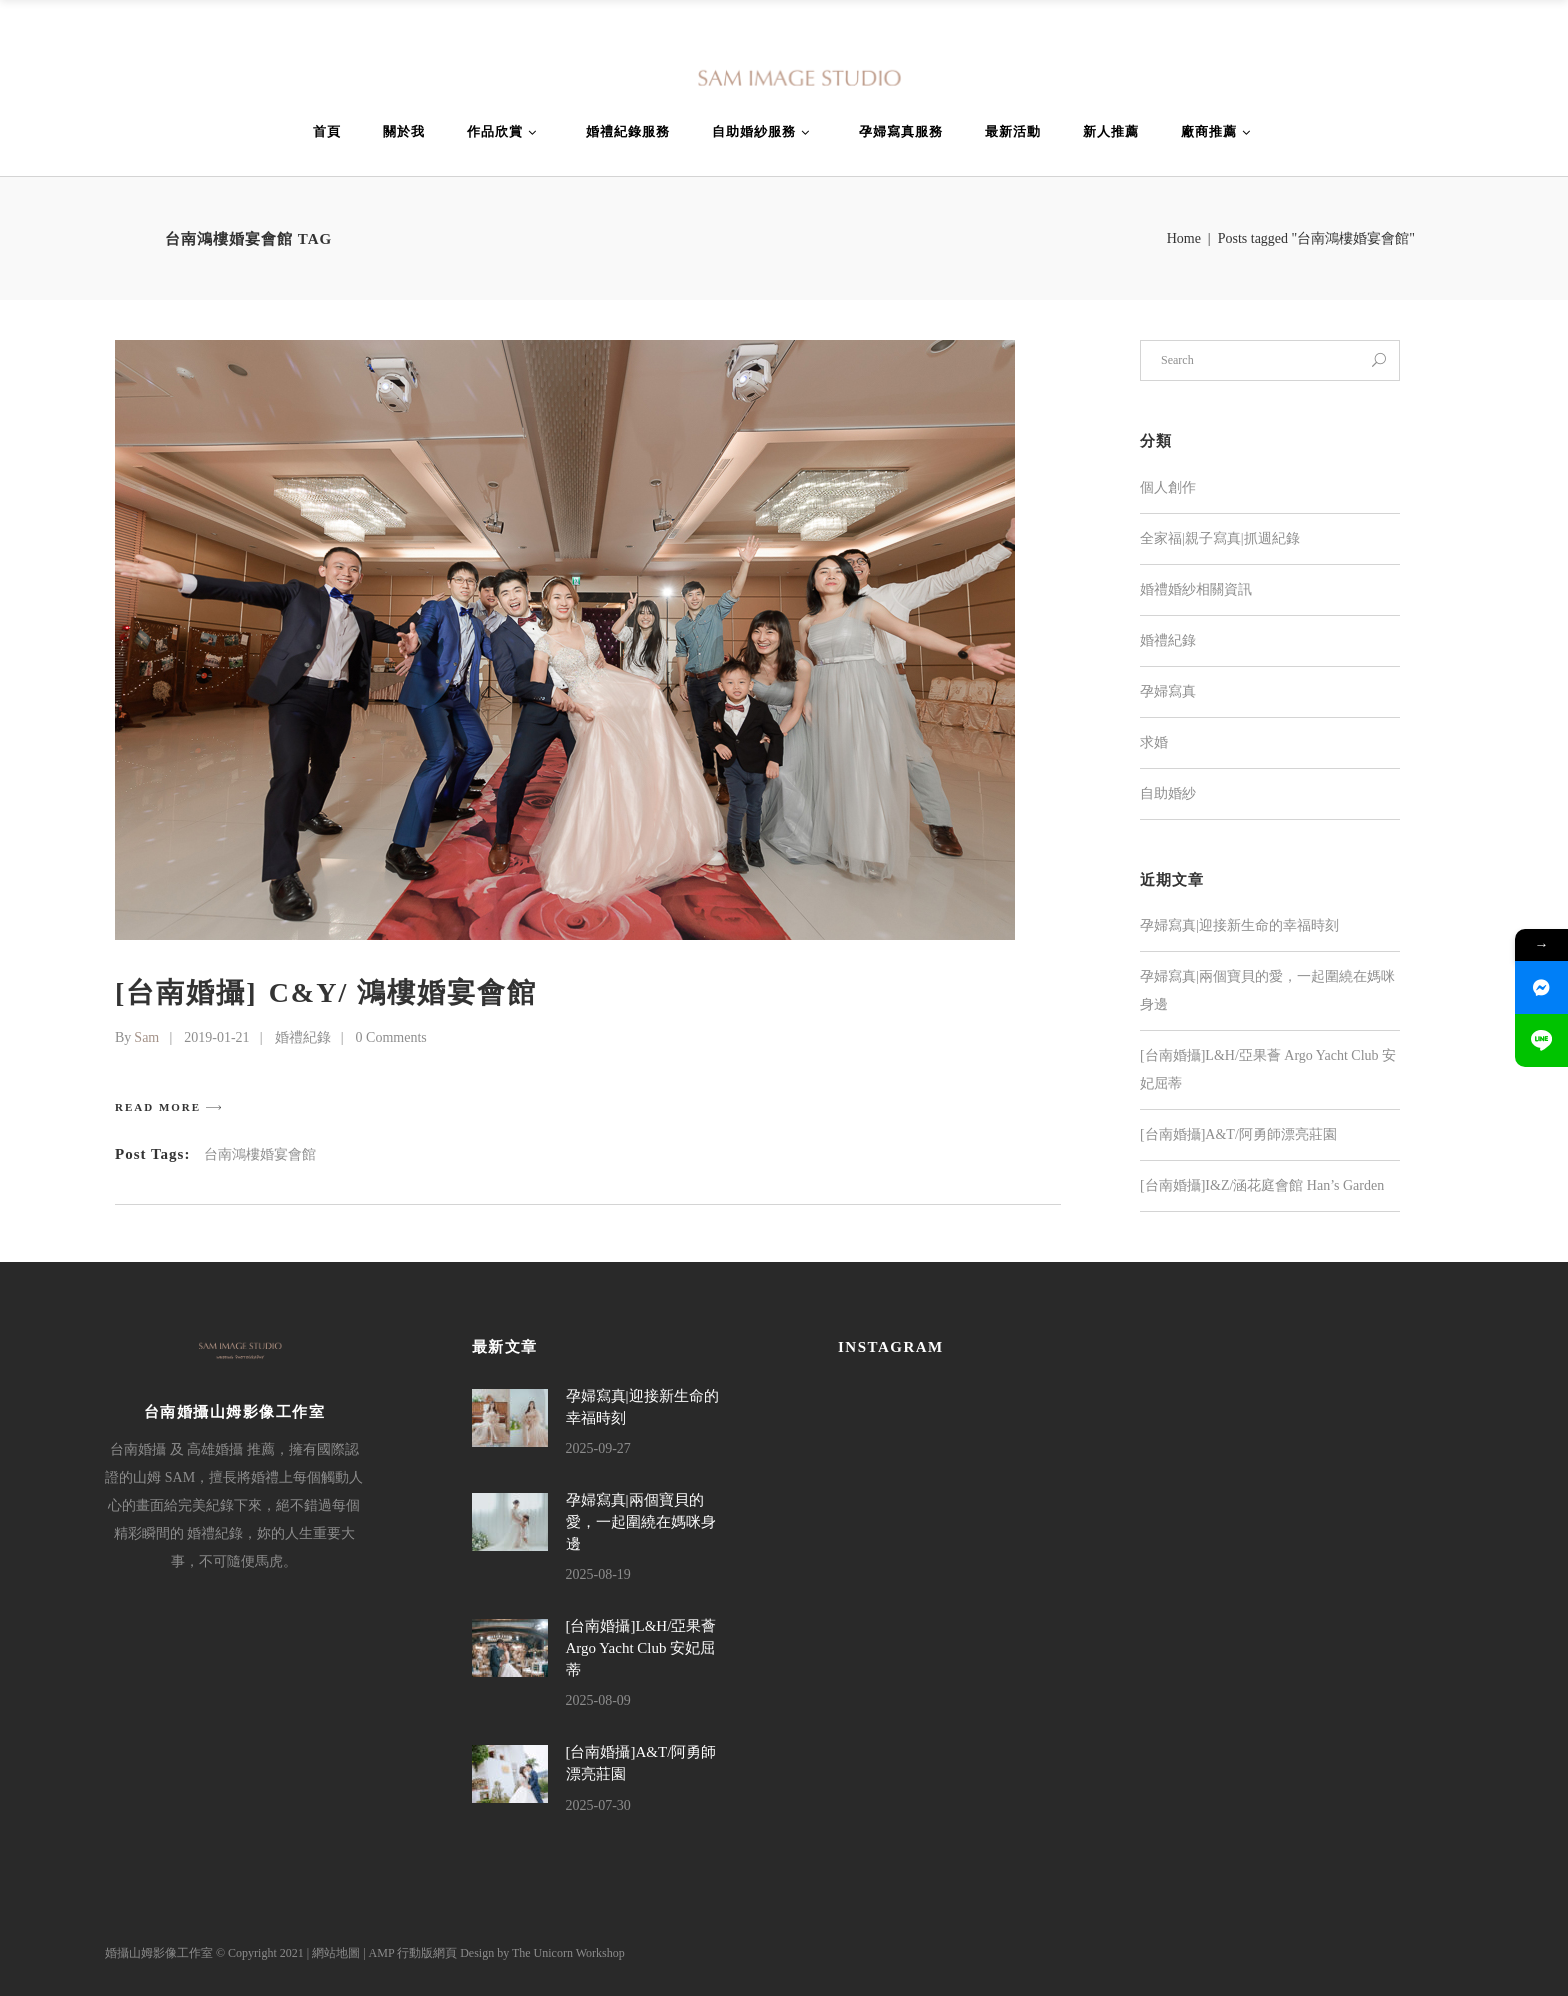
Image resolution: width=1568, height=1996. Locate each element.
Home (1184, 239)
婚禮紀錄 (303, 1037)
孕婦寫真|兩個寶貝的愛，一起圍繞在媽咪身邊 (641, 1521)
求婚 (1154, 742)
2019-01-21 (216, 1037)
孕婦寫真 (1168, 691)
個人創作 (1168, 487)
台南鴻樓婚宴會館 (260, 1154)
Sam (146, 1037)
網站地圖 (336, 1953)
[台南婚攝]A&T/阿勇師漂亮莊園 (1238, 1134)
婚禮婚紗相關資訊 (1196, 589)
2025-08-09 (598, 1700)
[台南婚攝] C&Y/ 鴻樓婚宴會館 (326, 992)
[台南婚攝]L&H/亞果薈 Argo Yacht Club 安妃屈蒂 (641, 1647)
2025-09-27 (598, 1448)
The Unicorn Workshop (568, 1953)
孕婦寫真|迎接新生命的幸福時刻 (1239, 925)
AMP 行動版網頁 (413, 1953)
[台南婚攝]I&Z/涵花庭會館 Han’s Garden (1262, 1185)
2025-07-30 (598, 1805)
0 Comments (391, 1037)
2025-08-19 (598, 1574)
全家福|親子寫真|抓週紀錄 (1220, 538)
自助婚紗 (1168, 793)
